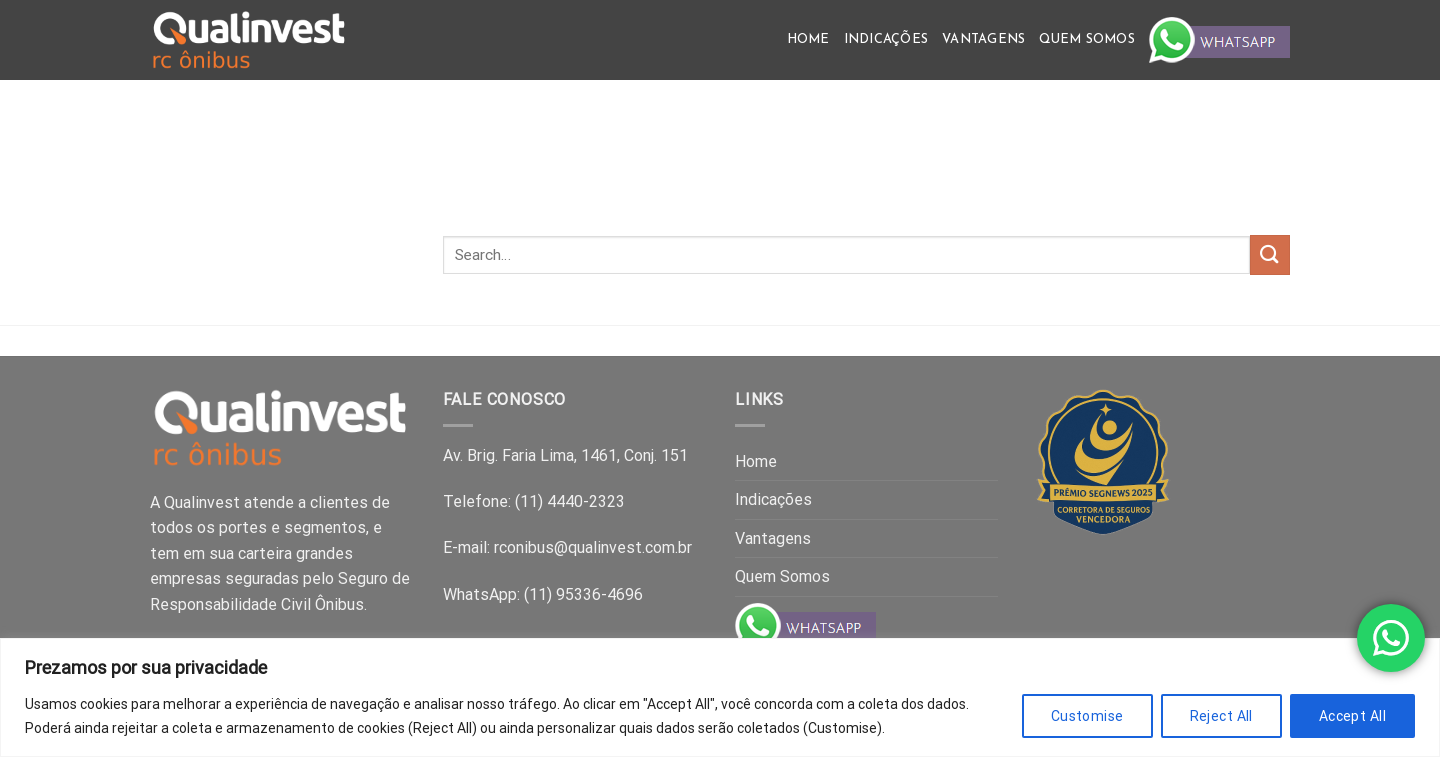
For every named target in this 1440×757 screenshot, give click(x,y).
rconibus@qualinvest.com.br (593, 547)
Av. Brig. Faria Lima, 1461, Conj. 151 (565, 455)
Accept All (1352, 716)
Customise (1087, 716)
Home (808, 39)
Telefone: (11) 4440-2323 (534, 501)
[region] (720, 697)
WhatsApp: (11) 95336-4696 (543, 594)
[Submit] (1270, 254)
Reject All (1221, 716)
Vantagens (983, 39)
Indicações (886, 39)
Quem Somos (1087, 39)
